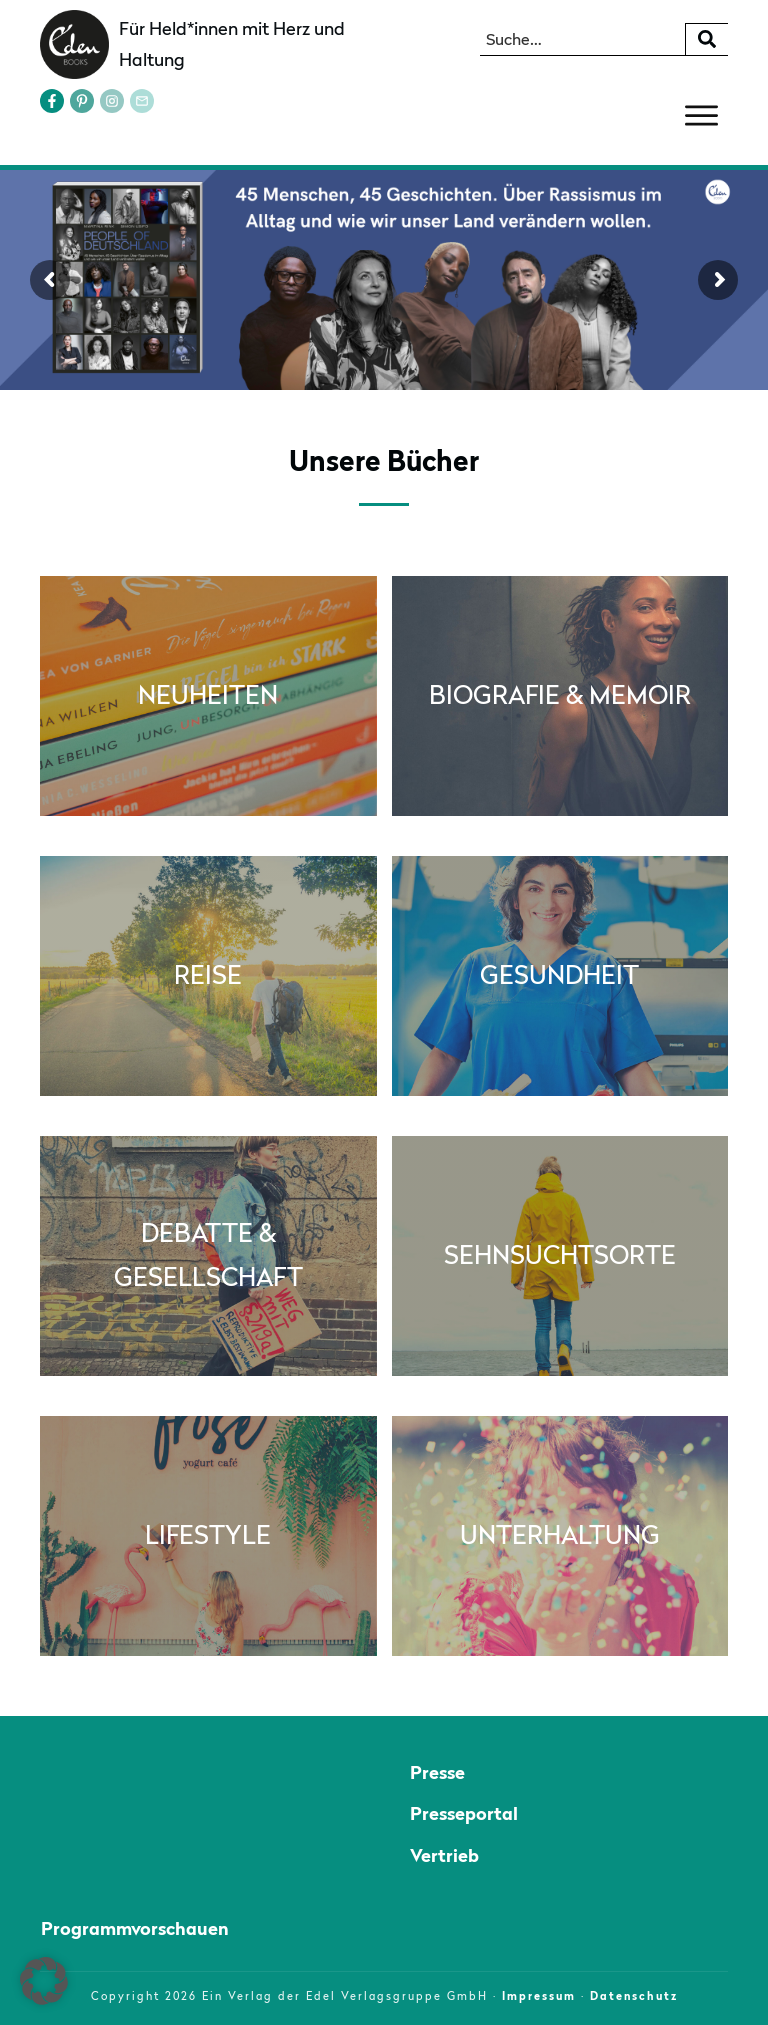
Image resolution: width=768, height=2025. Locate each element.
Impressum (539, 1996)
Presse (437, 1772)
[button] (44, 1981)
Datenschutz (634, 1996)
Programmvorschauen (135, 1928)
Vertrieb (444, 1855)
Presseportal (464, 1813)
